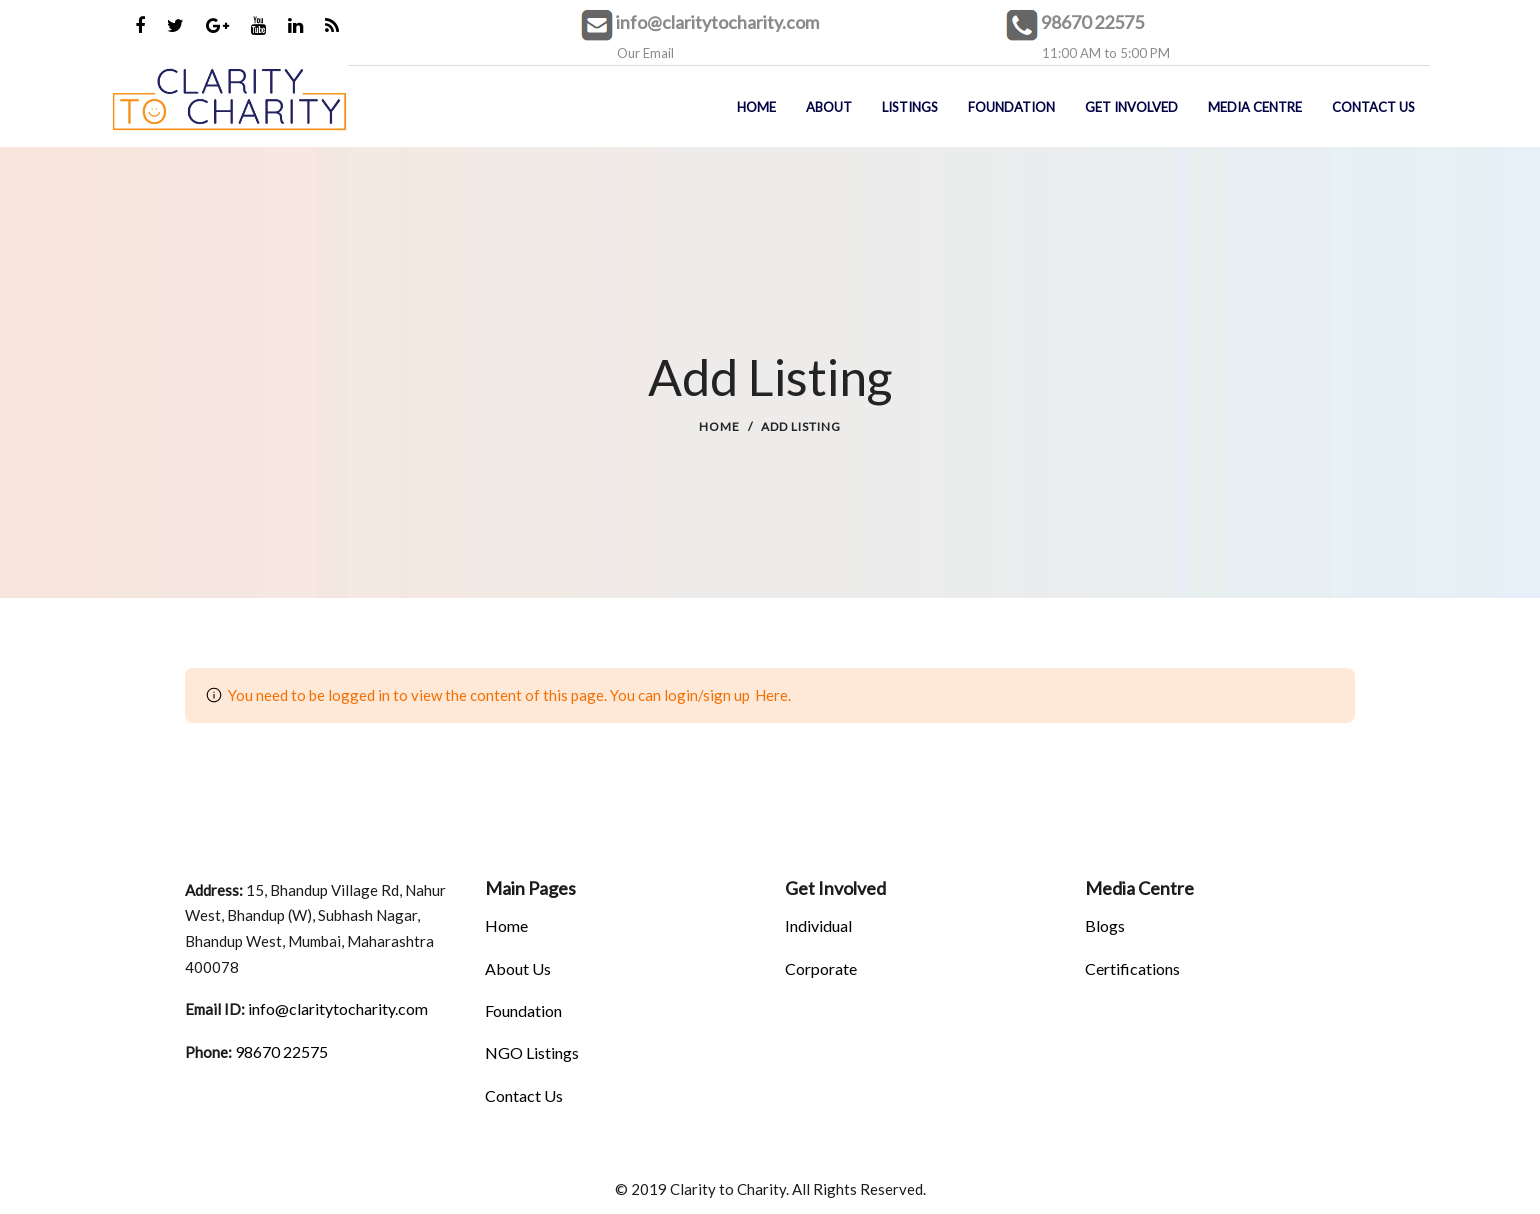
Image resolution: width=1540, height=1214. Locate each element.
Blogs (1105, 925)
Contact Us (524, 1095)
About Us (518, 968)
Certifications (1132, 968)
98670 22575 (1092, 22)
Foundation (523, 1010)
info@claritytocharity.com (717, 22)
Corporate (821, 968)
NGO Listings (532, 1052)
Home (719, 426)
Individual (818, 925)
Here (771, 695)
